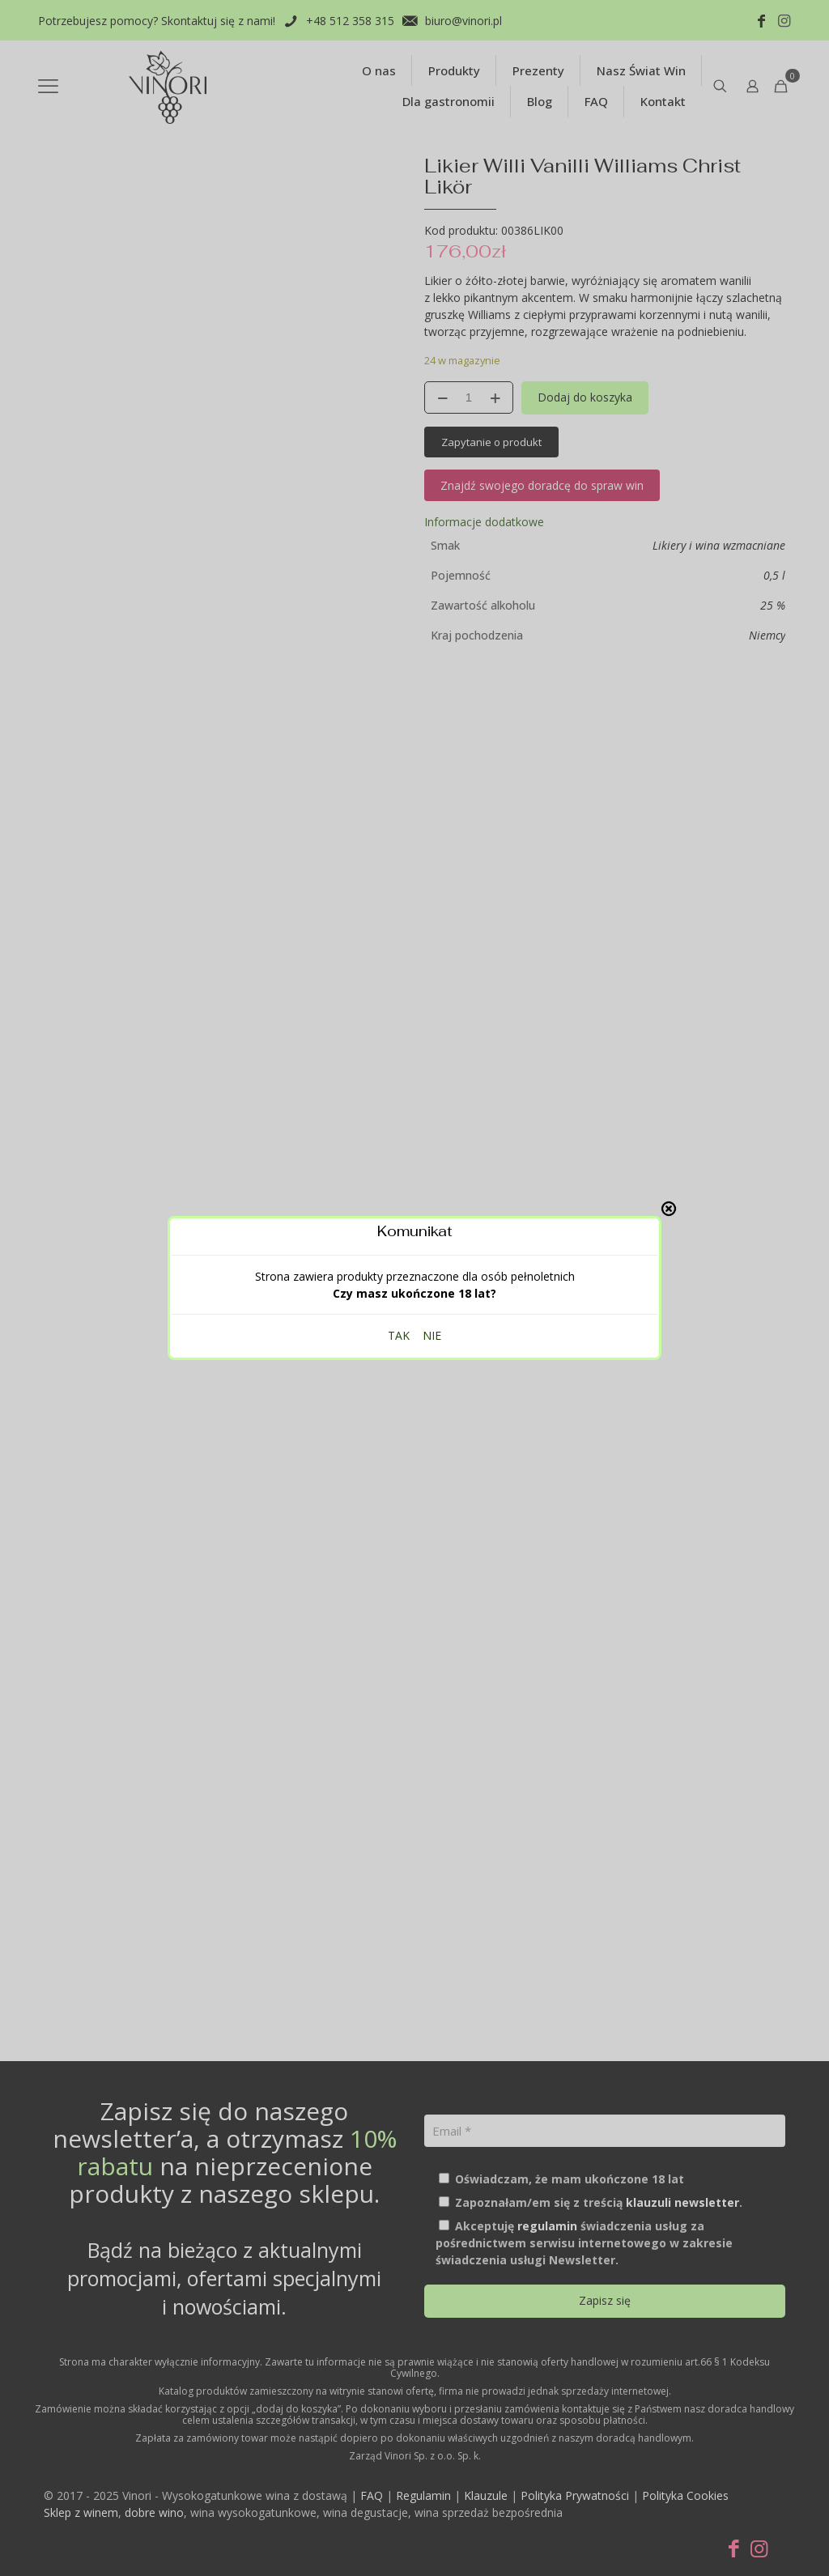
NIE (432, 817)
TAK (399, 817)
